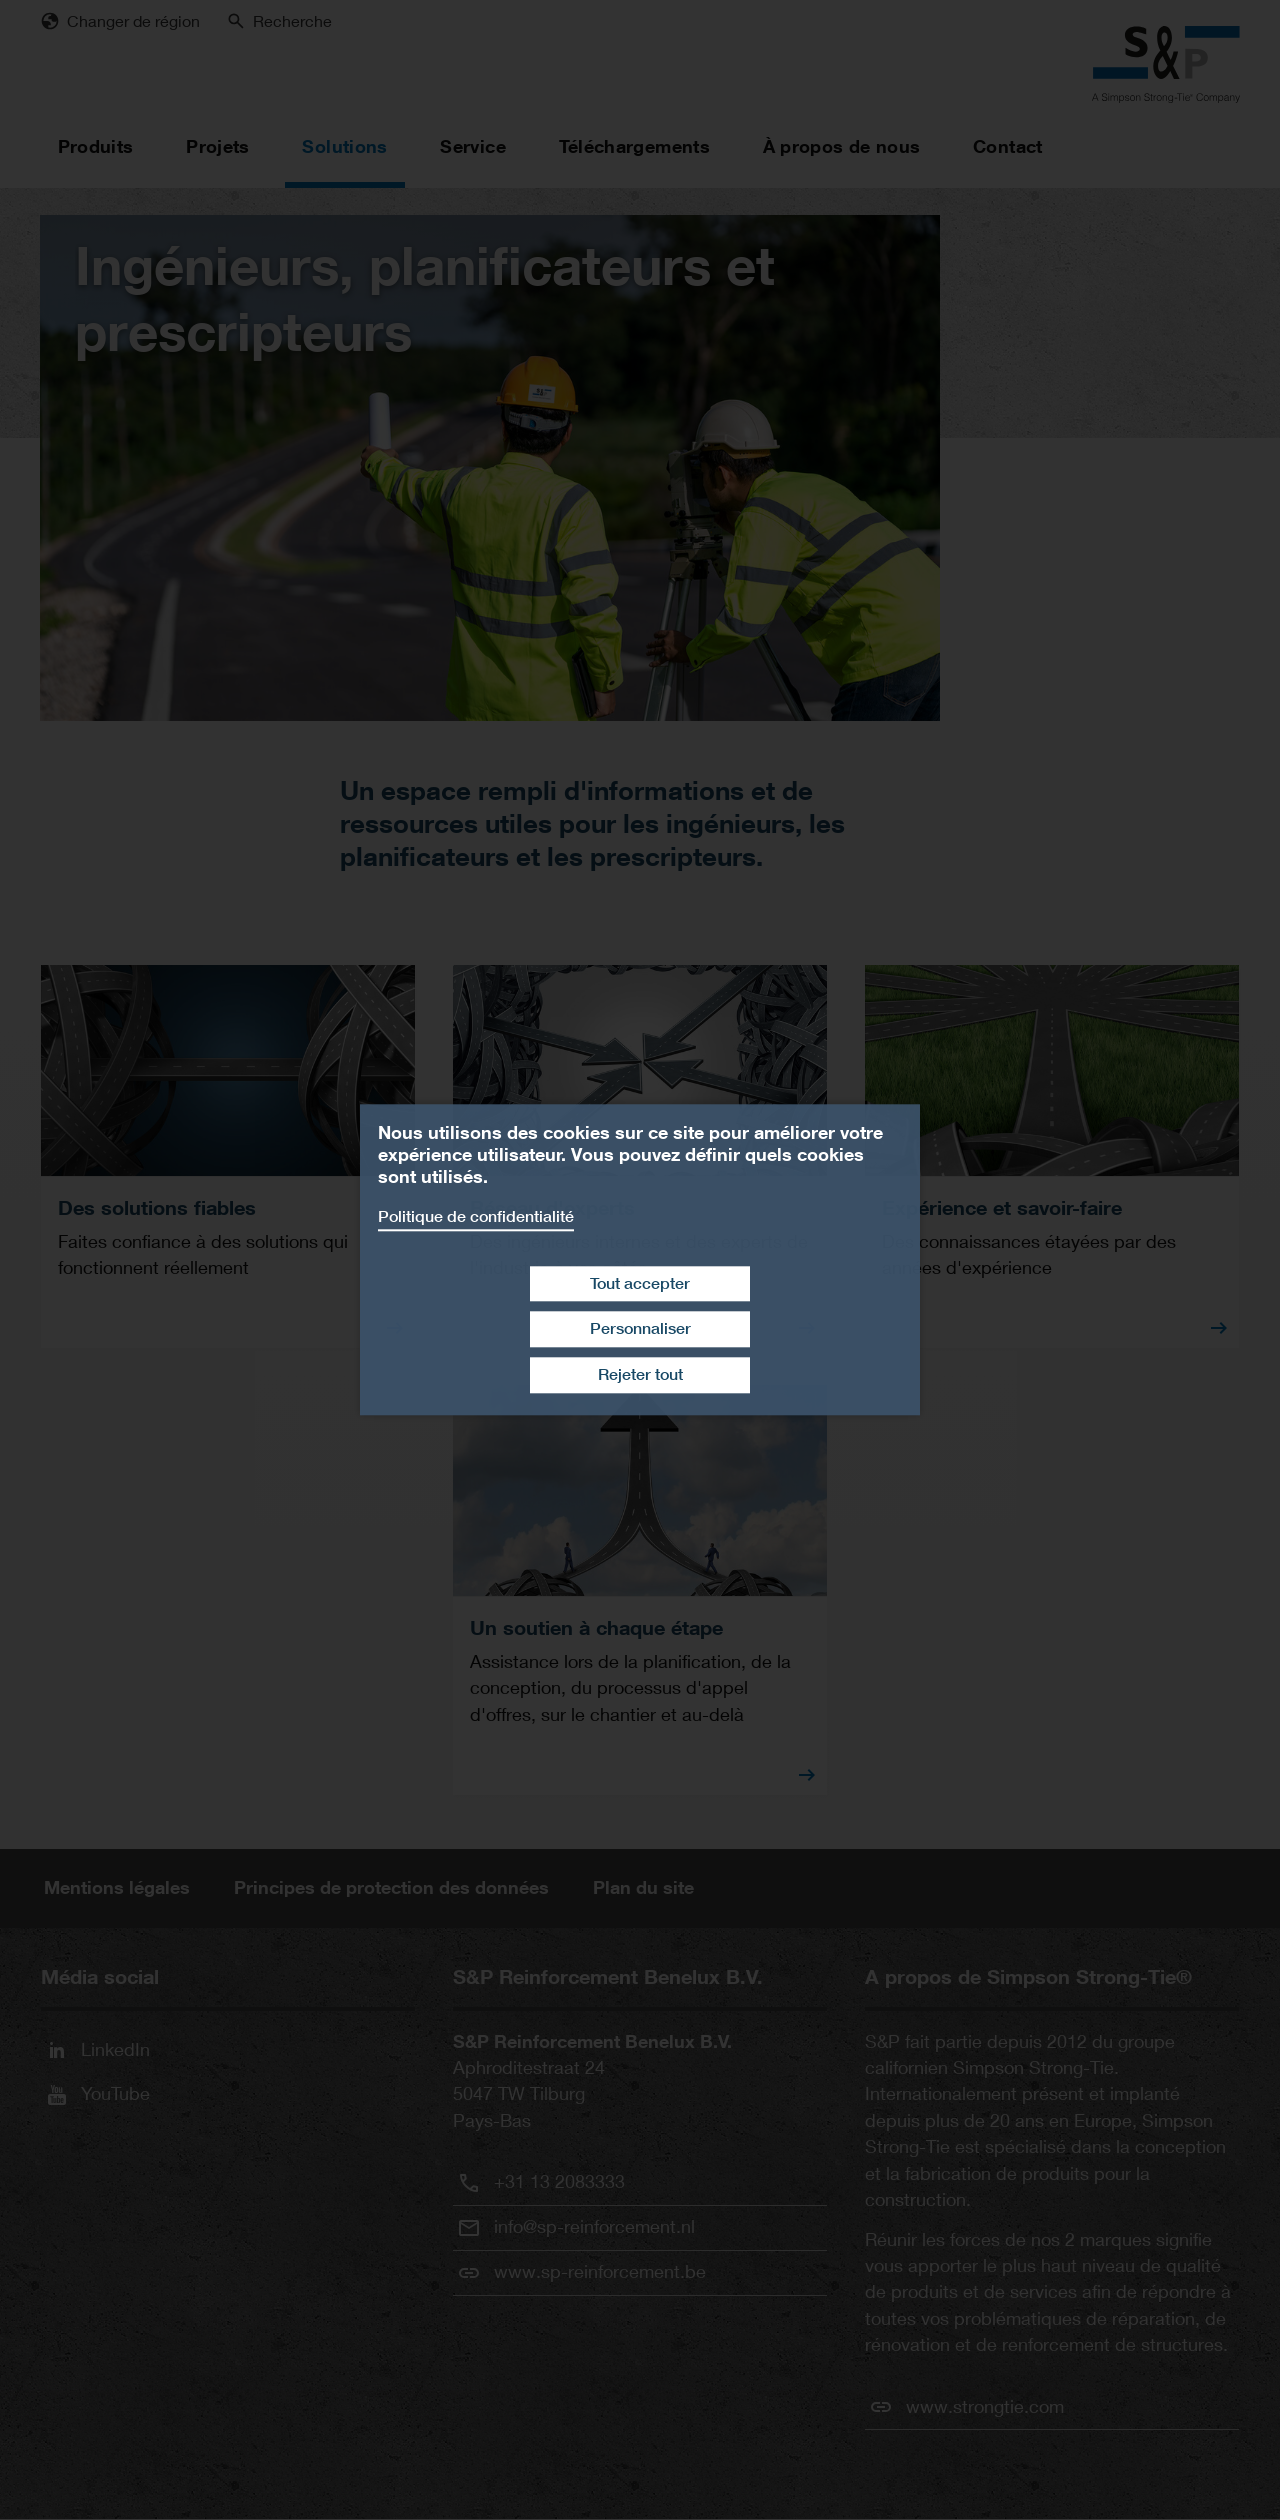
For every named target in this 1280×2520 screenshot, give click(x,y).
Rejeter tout (640, 1374)
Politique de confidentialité (476, 1216)
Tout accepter (640, 1283)
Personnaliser (640, 1329)
